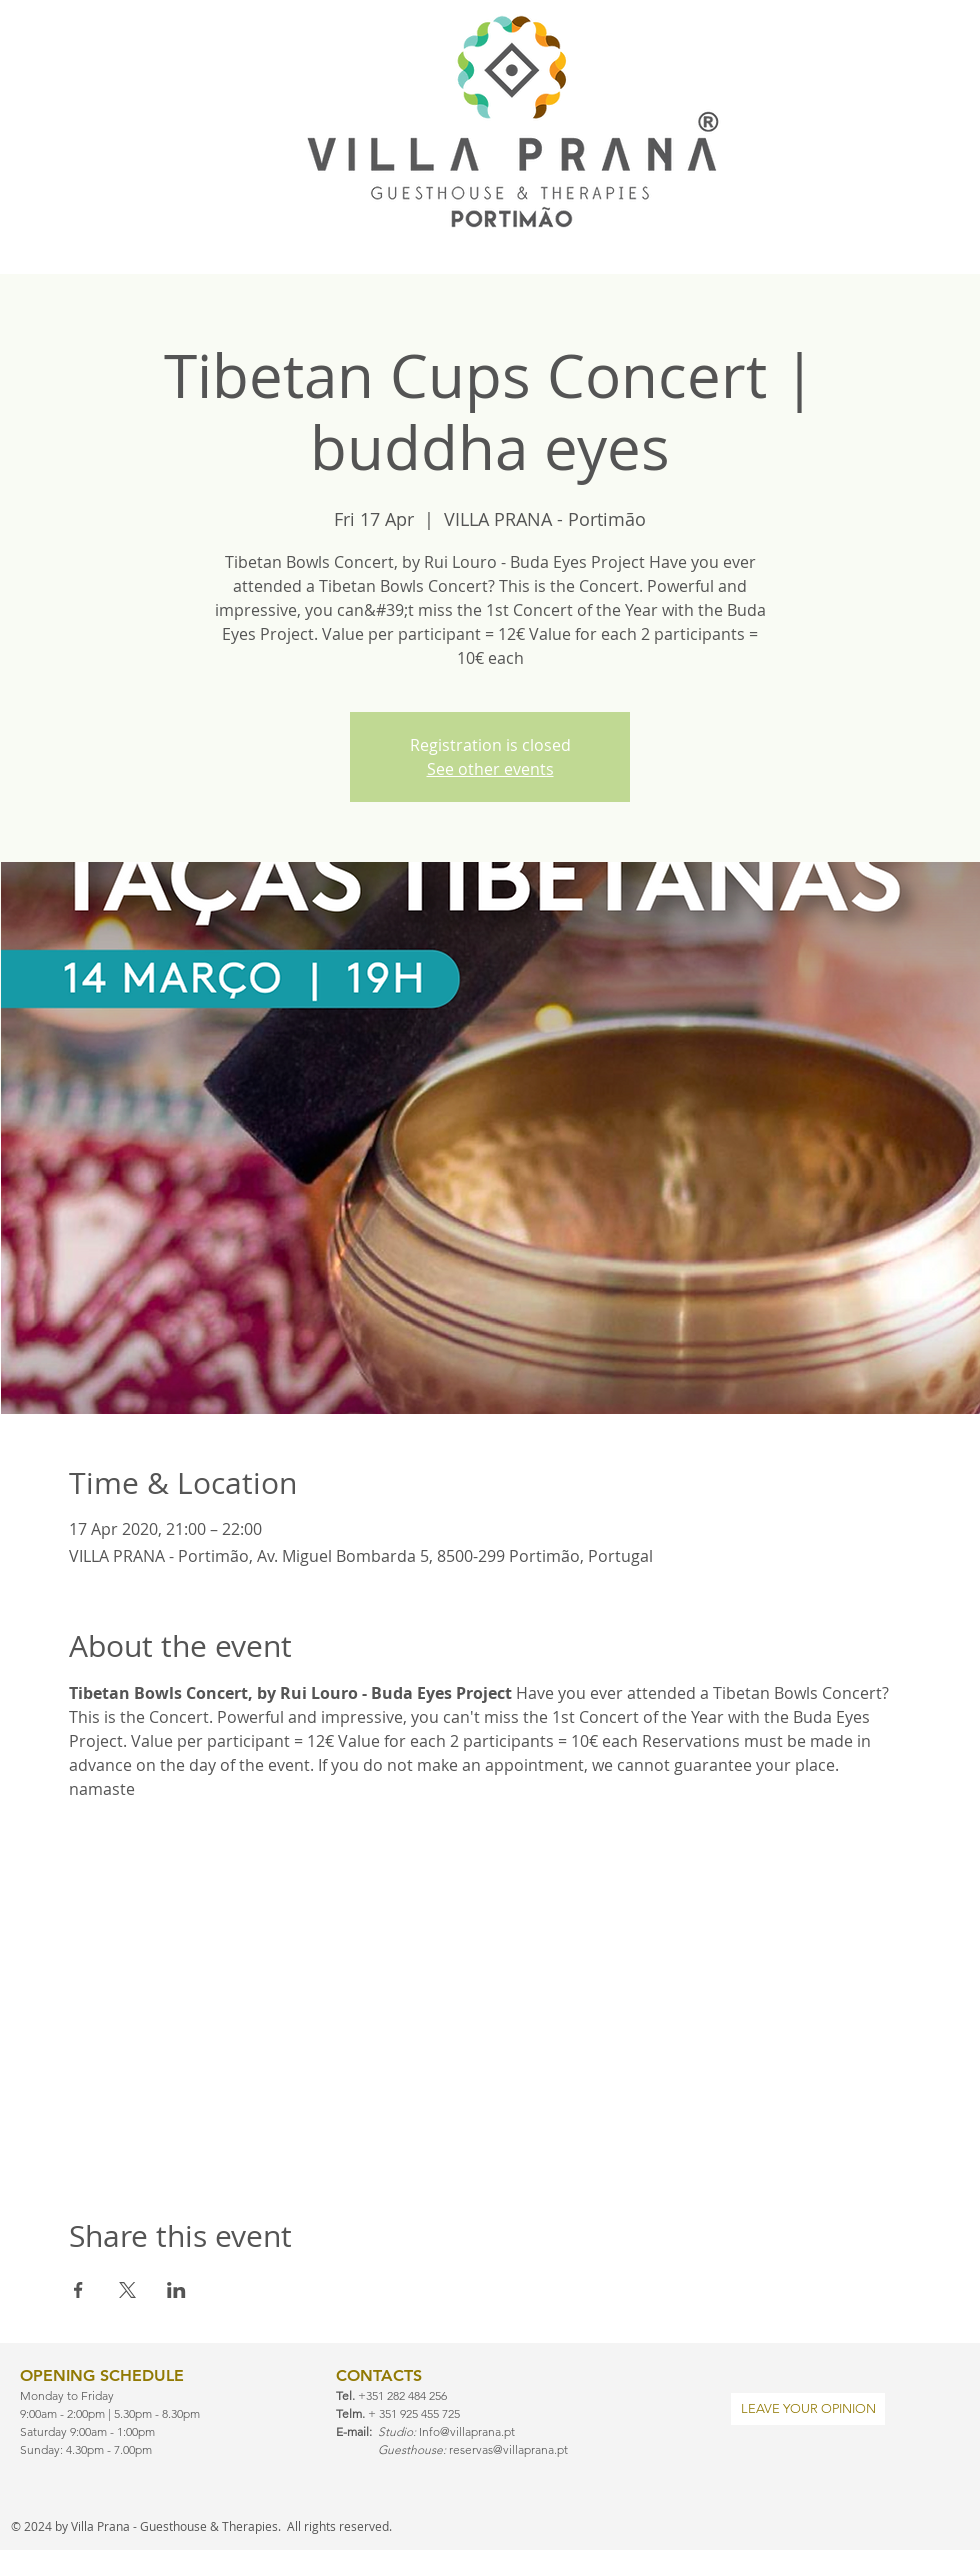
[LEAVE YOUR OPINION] (808, 2409)
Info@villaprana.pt (467, 2431)
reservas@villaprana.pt (508, 2449)
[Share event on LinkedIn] (176, 2290)
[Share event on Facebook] (78, 2290)
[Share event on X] (127, 2290)
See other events (490, 769)
